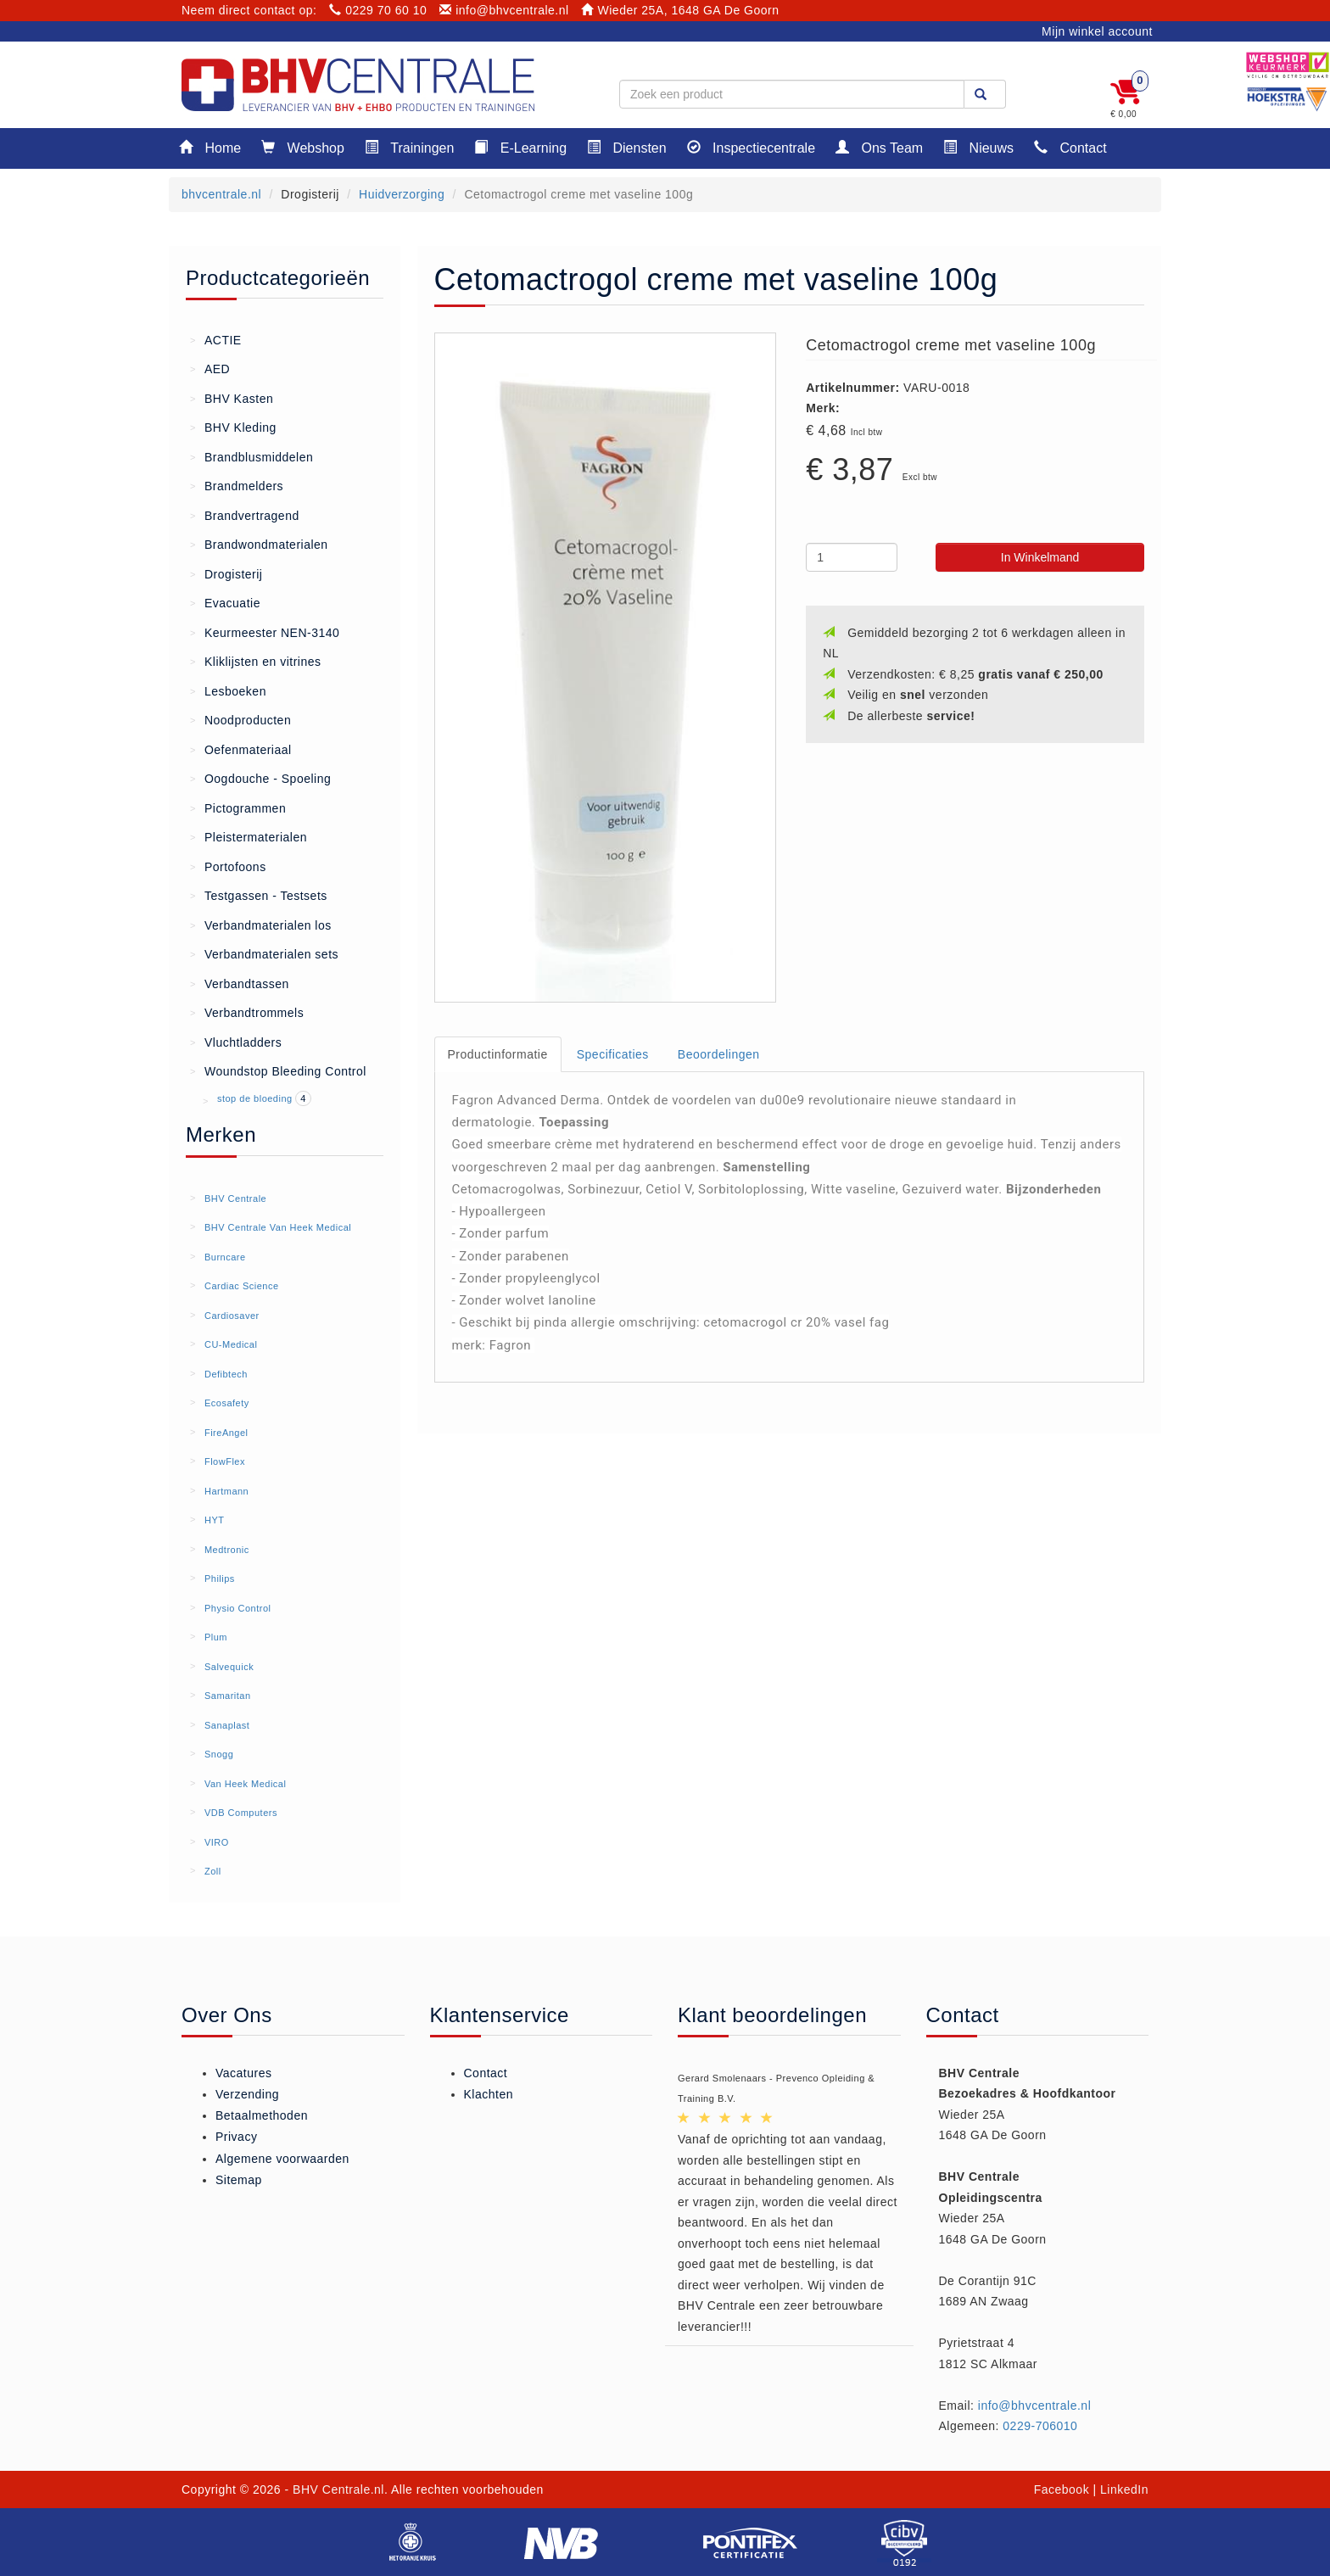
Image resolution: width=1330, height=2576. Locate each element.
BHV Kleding (233, 426)
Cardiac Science (241, 1286)
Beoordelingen (719, 1054)
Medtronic (226, 1550)
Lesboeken (228, 690)
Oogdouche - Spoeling (260, 777)
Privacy (236, 2136)
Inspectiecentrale (751, 147)
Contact (1070, 147)
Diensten (627, 147)
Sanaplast (226, 1725)
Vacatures (243, 2073)
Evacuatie (225, 602)
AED (210, 368)
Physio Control (237, 1608)
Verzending (247, 2094)
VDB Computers (240, 1813)
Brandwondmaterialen (259, 543)
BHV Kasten (231, 397)
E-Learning (520, 147)
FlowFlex (224, 1461)
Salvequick (229, 1667)
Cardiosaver (232, 1315)
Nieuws (978, 147)
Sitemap (238, 2180)
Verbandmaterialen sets (264, 953)
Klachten (488, 2094)
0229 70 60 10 (378, 10)
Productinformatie (498, 1054)
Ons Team (879, 147)
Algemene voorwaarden (282, 2158)
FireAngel (226, 1433)
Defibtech (226, 1374)
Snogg (218, 1754)
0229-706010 (1040, 2426)
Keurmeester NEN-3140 (264, 632)
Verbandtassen (239, 983)
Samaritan (227, 1695)
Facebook (1061, 2489)
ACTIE (216, 339)
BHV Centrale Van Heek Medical (277, 1227)
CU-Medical (230, 1344)
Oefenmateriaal (241, 749)
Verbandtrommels (247, 1012)
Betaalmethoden (261, 2115)
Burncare (225, 1257)
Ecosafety (226, 1403)
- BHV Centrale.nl (334, 2489)
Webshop (302, 147)
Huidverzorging (401, 194)
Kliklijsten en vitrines (255, 660)
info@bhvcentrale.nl (504, 10)
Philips (219, 1578)
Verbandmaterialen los (261, 924)
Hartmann (226, 1491)
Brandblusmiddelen (251, 456)
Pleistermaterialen (248, 836)
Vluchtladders (236, 1041)
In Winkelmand (1040, 557)
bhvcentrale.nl (221, 194)
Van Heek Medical (245, 1784)
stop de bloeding (256, 1098)
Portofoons (228, 866)
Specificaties (613, 1054)
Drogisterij (226, 573)
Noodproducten (240, 719)
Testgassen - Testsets (258, 895)
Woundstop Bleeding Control (278, 1070)
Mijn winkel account (1097, 31)
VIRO (216, 1842)
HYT (214, 1520)
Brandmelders (236, 485)
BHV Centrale (235, 1198)
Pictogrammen (238, 807)
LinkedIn (1124, 2489)
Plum (215, 1637)
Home (210, 147)
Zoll (212, 1871)
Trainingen (409, 147)
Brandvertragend (244, 515)
